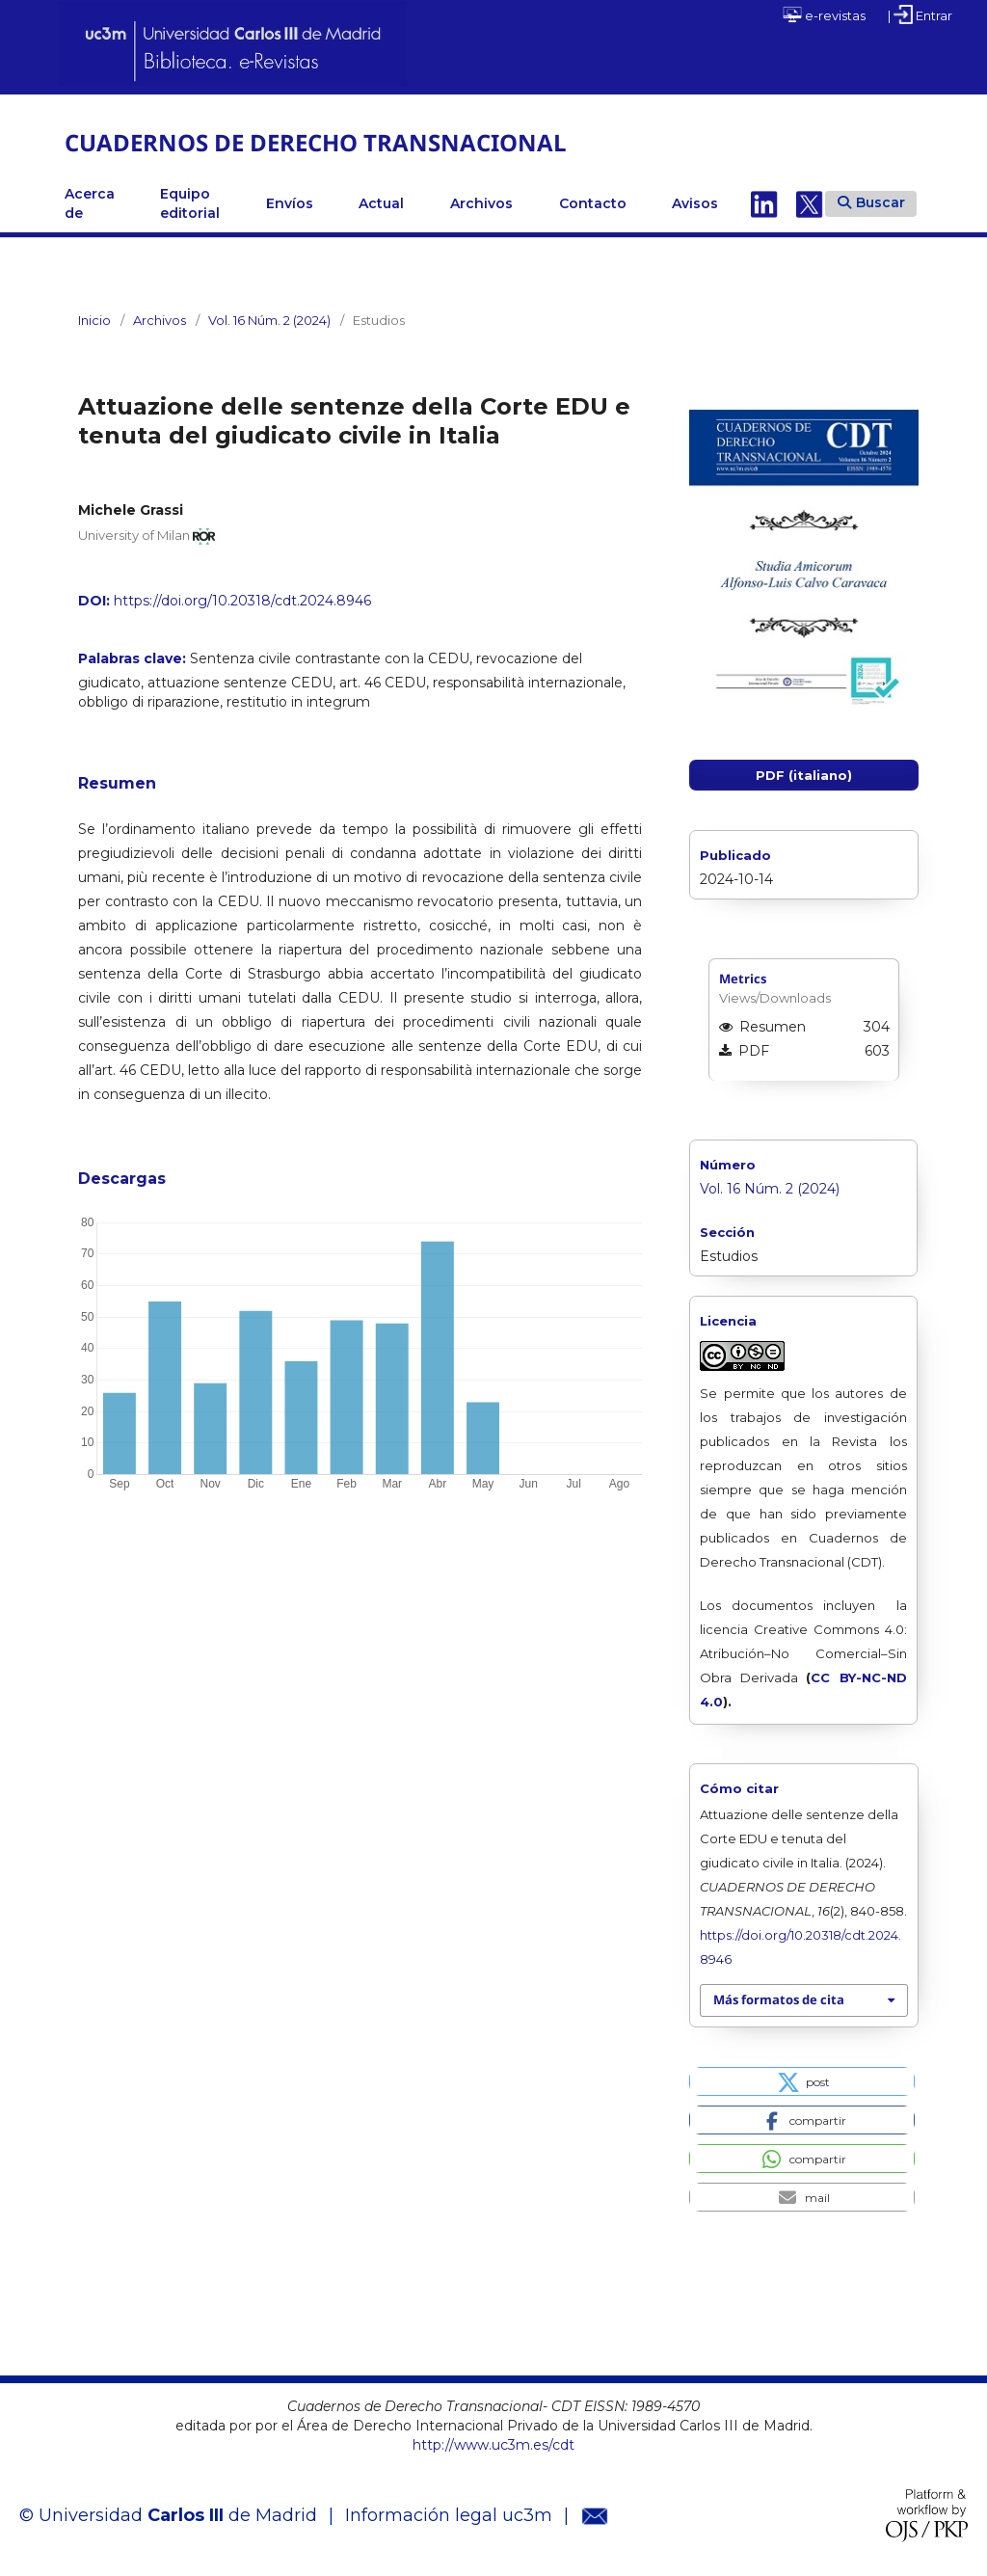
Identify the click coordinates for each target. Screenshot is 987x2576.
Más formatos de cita (778, 1999)
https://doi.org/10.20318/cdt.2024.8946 (242, 600)
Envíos (289, 203)
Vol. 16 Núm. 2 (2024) (269, 320)
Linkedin (764, 203)
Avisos (695, 203)
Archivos (481, 203)
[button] (801, 2081)
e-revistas (824, 14)
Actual (381, 203)
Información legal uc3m (448, 2515)
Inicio (94, 320)
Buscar (871, 202)
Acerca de (90, 203)
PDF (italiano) (804, 775)
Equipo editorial (190, 203)
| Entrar (920, 14)
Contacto (593, 203)
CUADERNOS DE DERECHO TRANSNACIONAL (316, 142)
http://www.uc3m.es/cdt (493, 2445)
